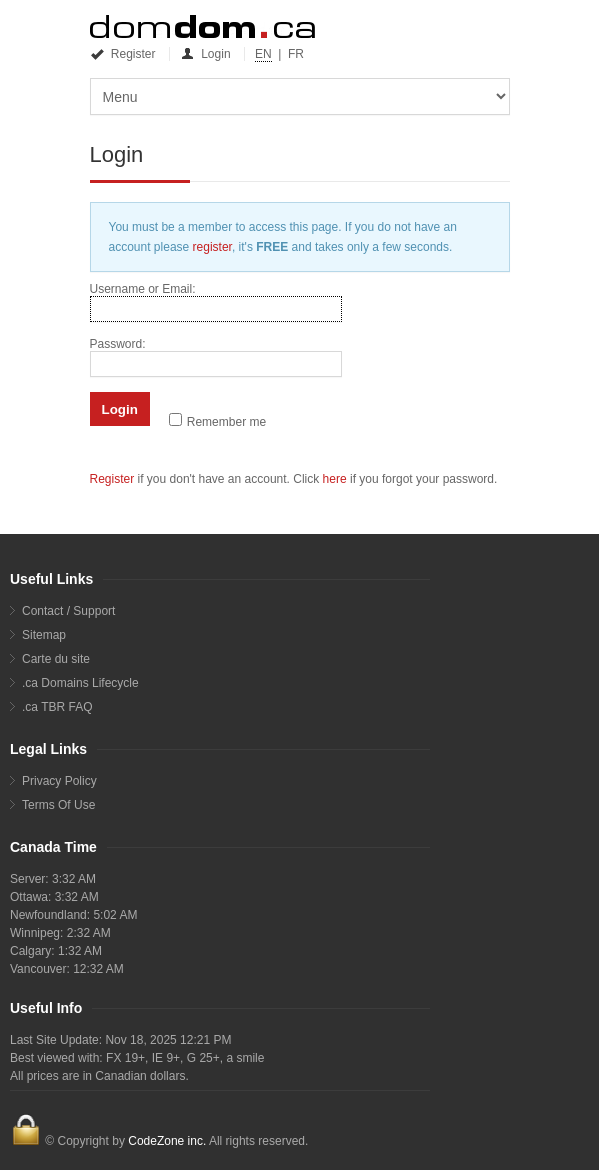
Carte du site (56, 659)
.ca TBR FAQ (57, 707)
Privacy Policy (59, 781)
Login (207, 54)
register (212, 247)
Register (124, 54)
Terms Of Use (58, 805)
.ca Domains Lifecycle (80, 683)
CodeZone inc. (167, 1141)
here (335, 479)
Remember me (226, 422)
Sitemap (44, 635)
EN (263, 54)
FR (296, 54)
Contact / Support (68, 611)
